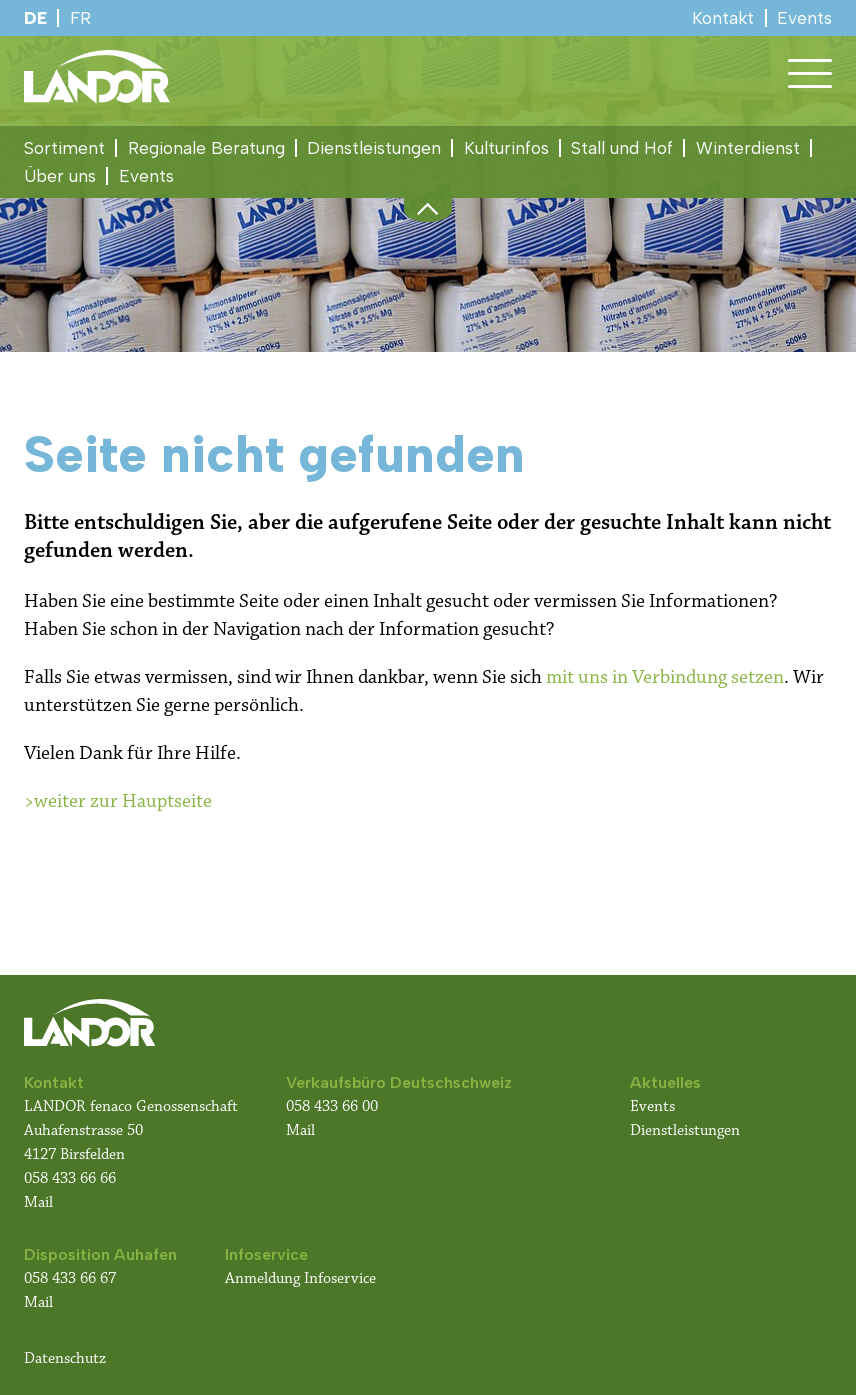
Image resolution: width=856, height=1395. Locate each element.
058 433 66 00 (334, 1106)
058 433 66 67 (70, 1278)
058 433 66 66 (70, 1178)
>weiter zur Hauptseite (118, 801)
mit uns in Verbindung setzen (665, 677)
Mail (38, 1202)
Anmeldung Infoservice (300, 1278)
